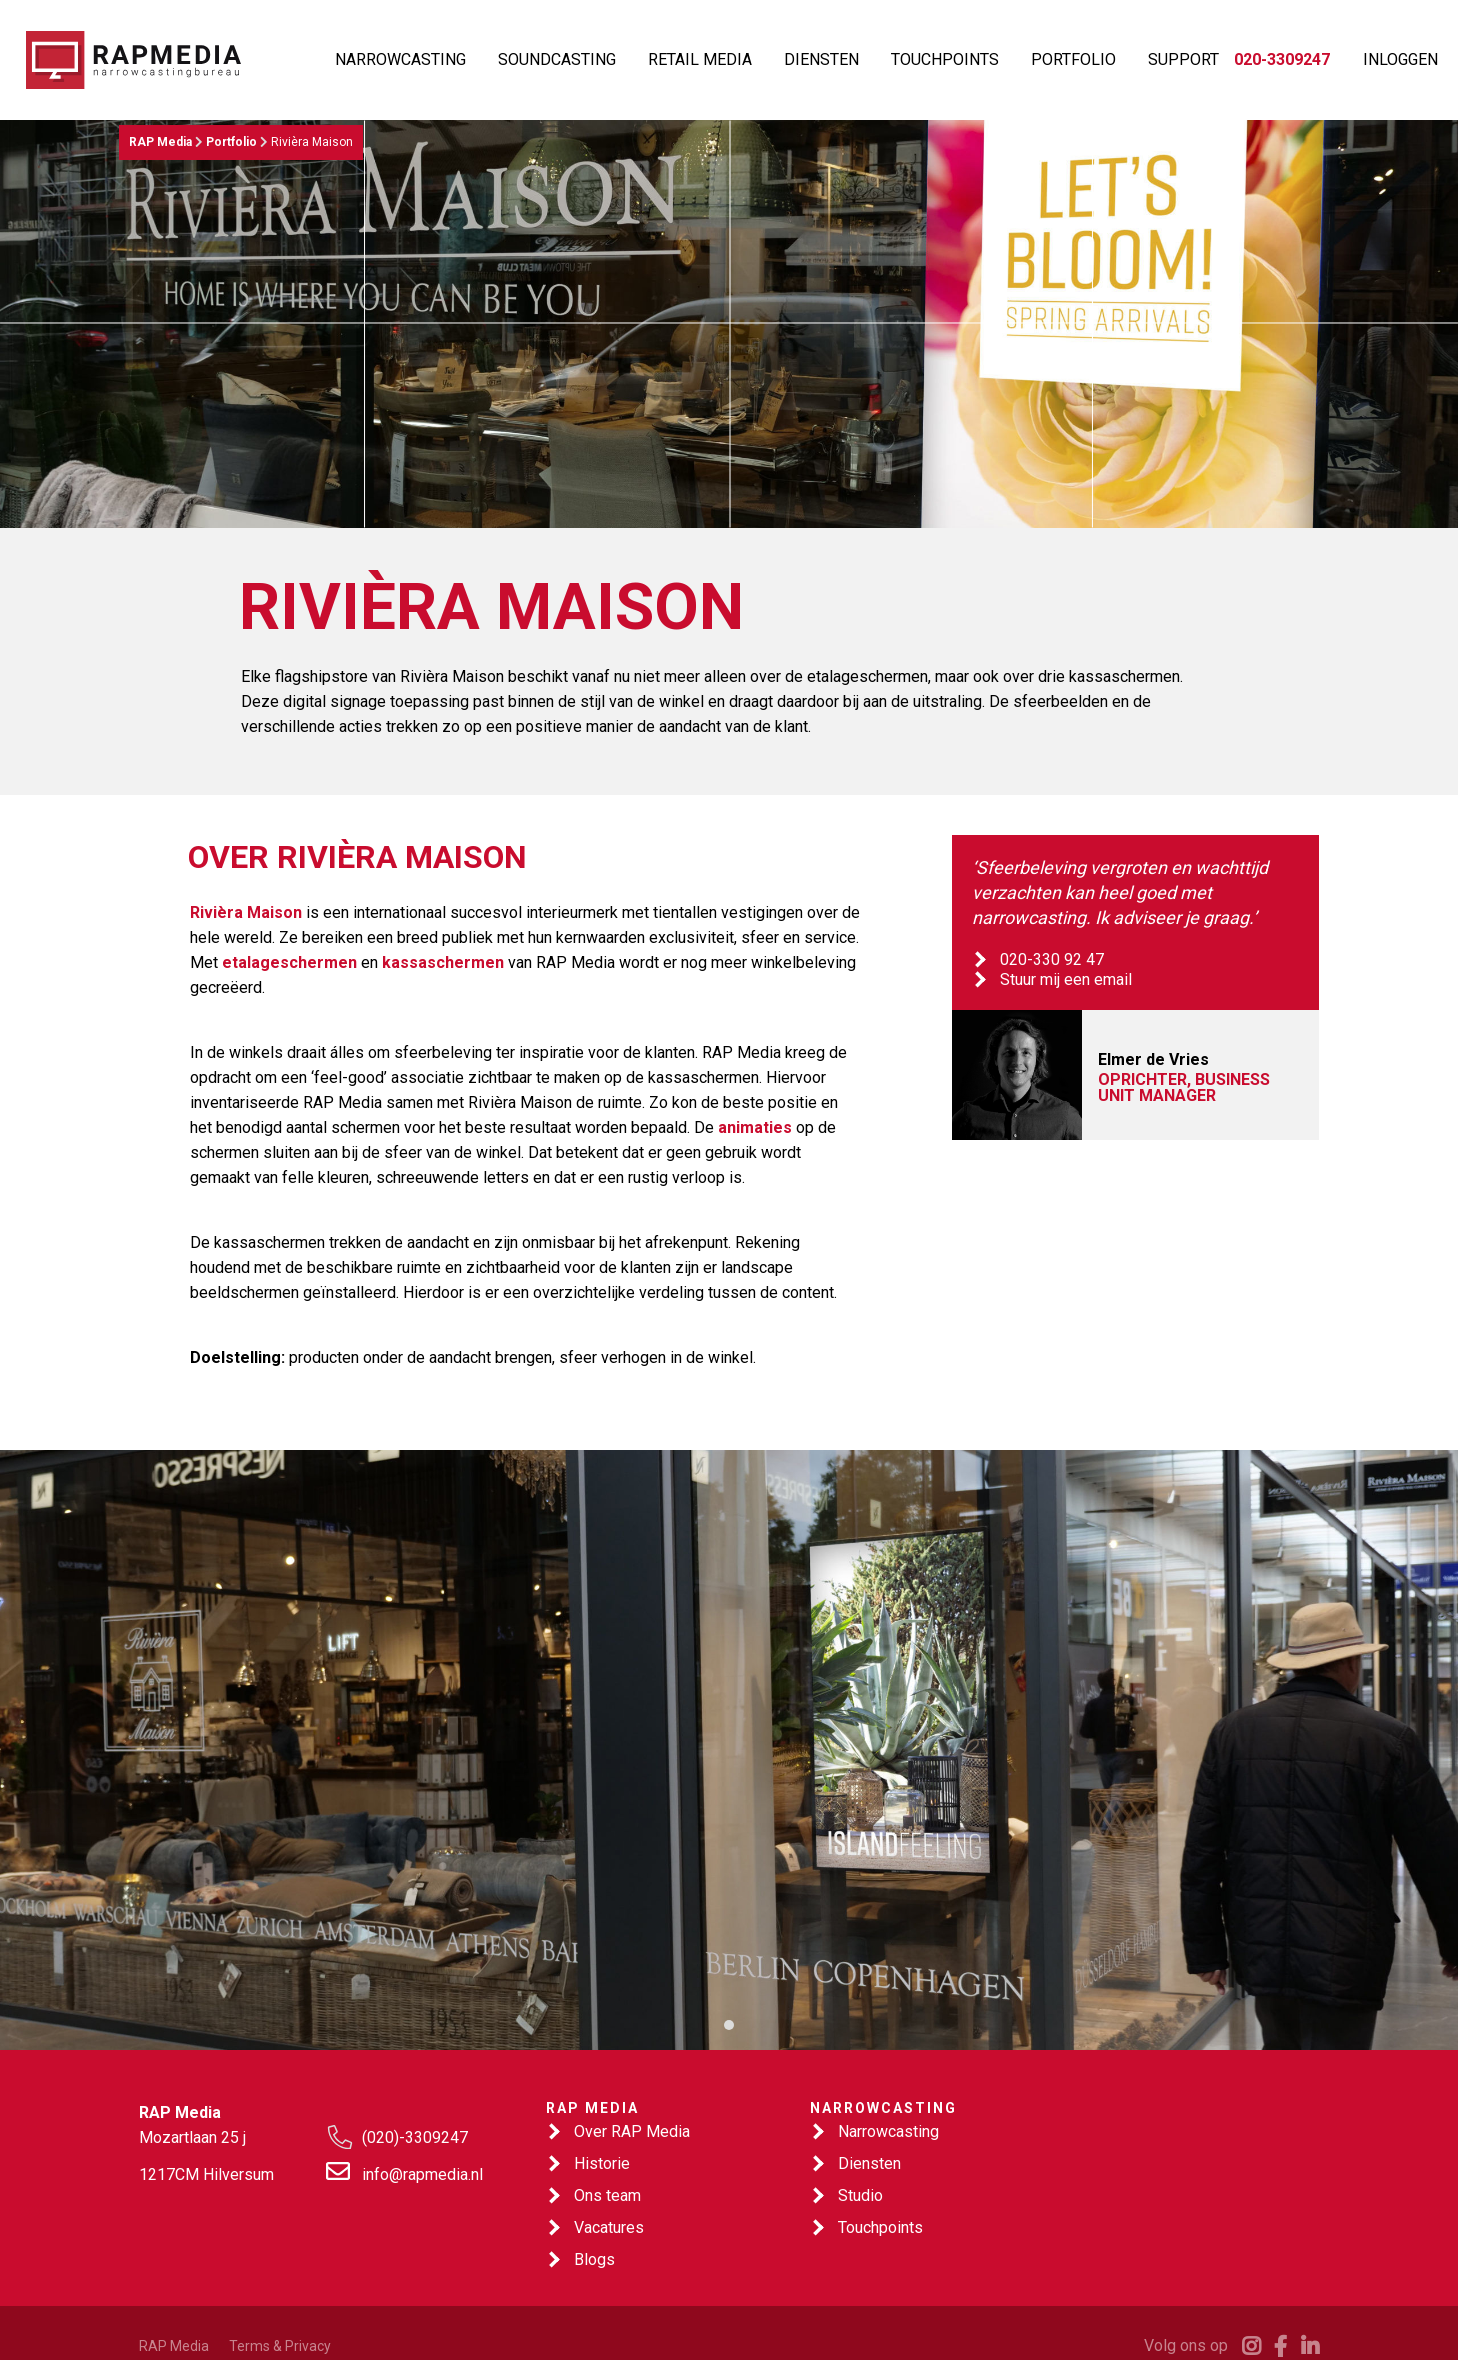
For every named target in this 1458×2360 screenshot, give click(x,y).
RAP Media (160, 142)
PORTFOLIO (1073, 59)
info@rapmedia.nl (422, 2174)
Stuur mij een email (1066, 979)
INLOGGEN (1400, 59)
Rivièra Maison (246, 912)
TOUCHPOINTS (945, 59)
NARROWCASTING (400, 59)
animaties (755, 1127)
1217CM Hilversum (206, 2174)
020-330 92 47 (1052, 959)
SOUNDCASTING (557, 59)
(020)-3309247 (415, 2137)
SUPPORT (1183, 59)
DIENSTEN (821, 59)
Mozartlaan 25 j (192, 2137)
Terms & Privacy (280, 2346)
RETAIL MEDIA (700, 59)
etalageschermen (289, 962)
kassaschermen (443, 962)
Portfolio (231, 142)
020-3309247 (1282, 59)
